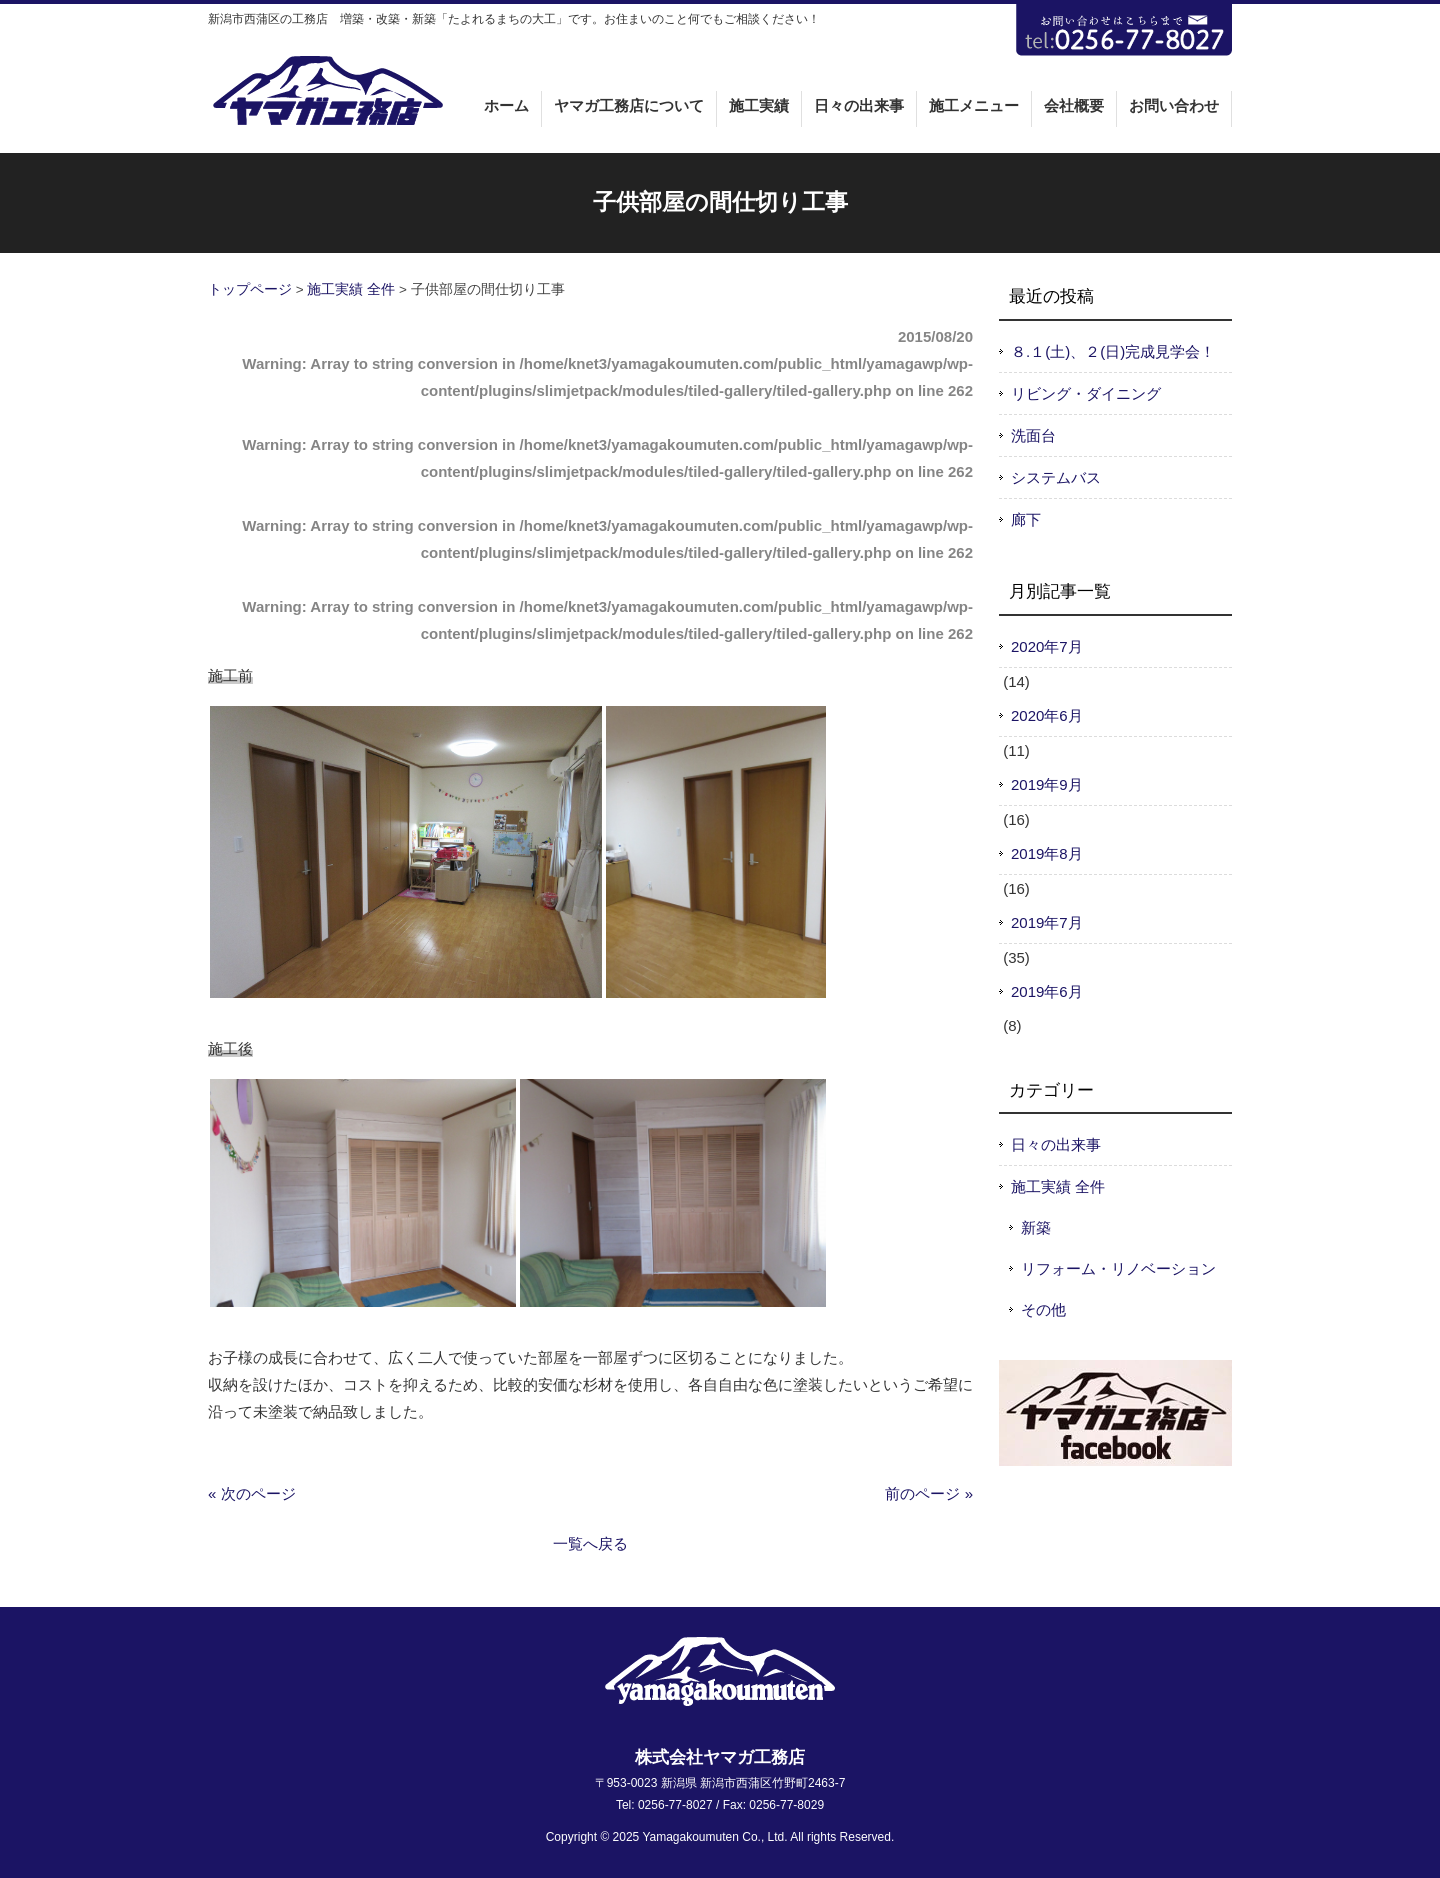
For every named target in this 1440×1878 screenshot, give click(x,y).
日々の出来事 (1056, 1144)
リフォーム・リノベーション (1118, 1268)
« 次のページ (252, 1493)
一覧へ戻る (590, 1543)
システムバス (1056, 477)
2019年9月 (1047, 784)
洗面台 (1033, 435)
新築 (1036, 1227)
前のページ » (929, 1493)
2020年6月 (1047, 715)
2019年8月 (1047, 853)
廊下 (1026, 519)
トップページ (250, 289)
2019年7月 (1047, 922)
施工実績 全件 (351, 289)
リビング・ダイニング (1086, 393)
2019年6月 (1047, 991)
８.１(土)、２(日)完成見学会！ (1113, 351)
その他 (1043, 1309)
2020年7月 (1047, 646)
